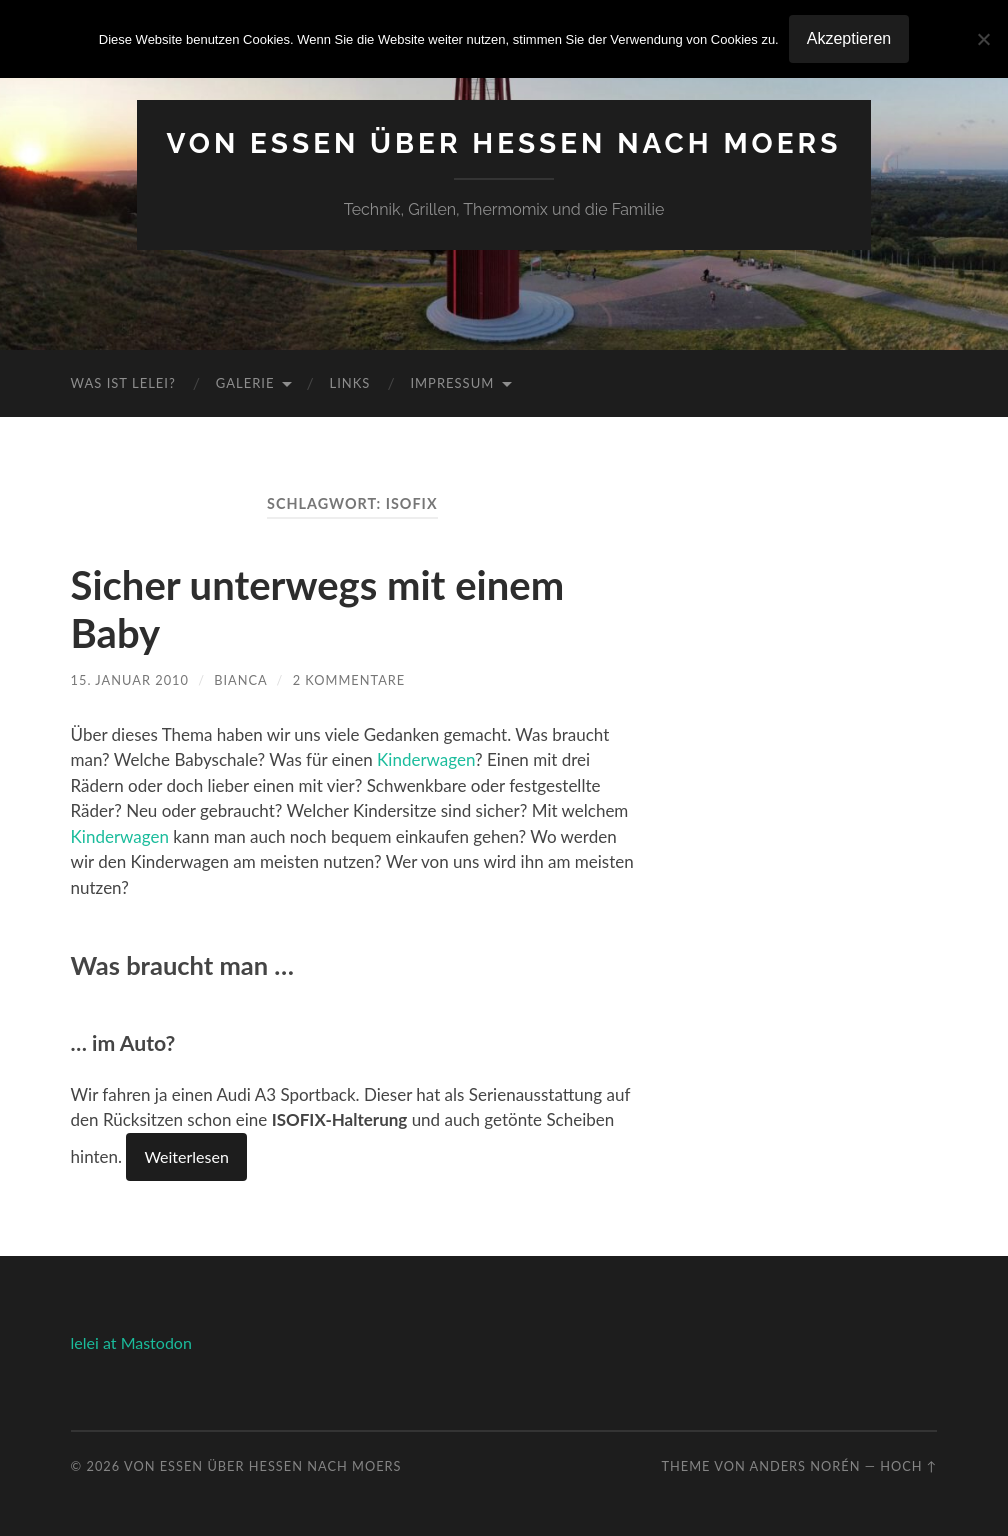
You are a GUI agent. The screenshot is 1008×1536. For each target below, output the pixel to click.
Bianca (240, 680)
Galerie (245, 383)
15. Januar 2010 (130, 680)
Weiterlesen (186, 1156)
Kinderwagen (426, 759)
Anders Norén (805, 1466)
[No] (983, 39)
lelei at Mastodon (131, 1342)
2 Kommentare (349, 680)
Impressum (452, 383)
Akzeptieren (849, 38)
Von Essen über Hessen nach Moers (504, 143)
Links (349, 383)
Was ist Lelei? (123, 383)
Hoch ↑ (908, 1466)
